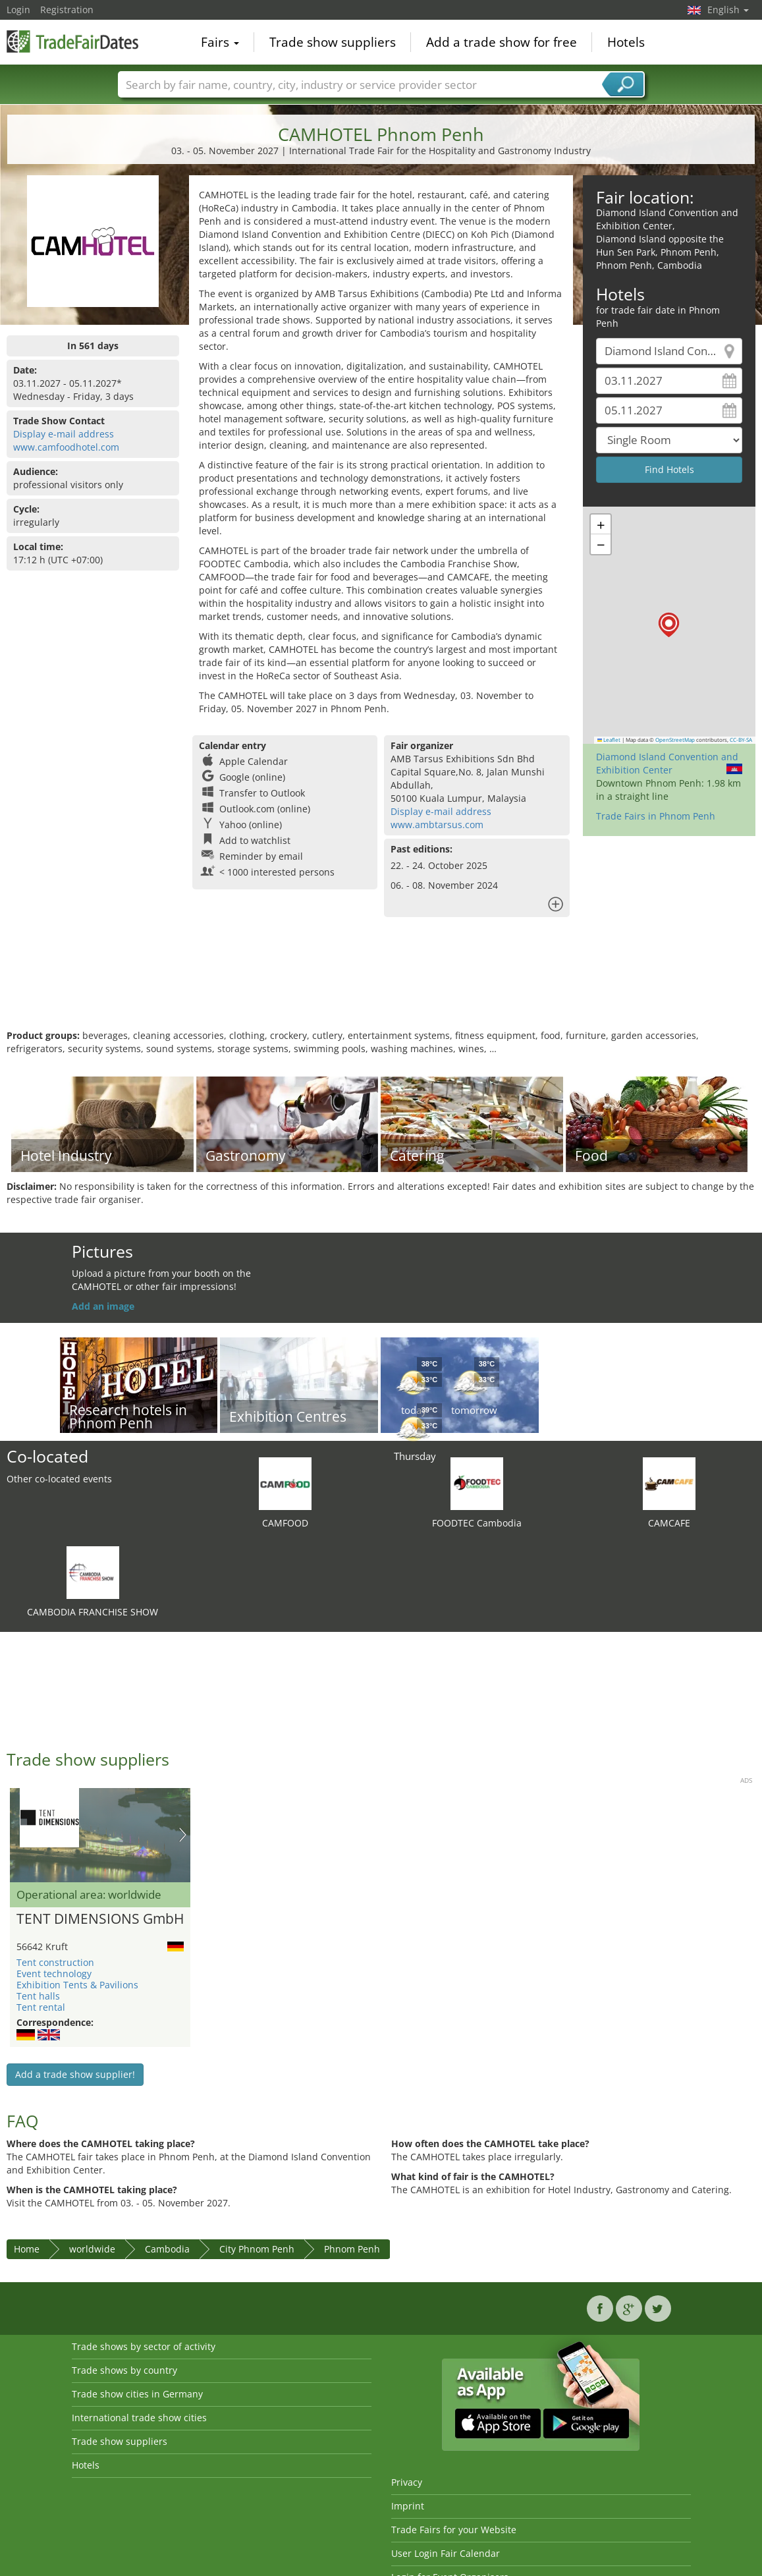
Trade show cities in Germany (137, 2394)
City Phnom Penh (256, 2249)
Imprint (407, 2506)
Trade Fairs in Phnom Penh (655, 816)
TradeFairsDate (72, 41)
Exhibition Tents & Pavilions (77, 1984)
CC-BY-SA (741, 740)
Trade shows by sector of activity (143, 2346)
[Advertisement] (379, 986)
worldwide (92, 2249)
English (728, 9)
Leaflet (609, 740)
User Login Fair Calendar (445, 2553)
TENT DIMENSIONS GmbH (100, 1919)
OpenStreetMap (675, 740)
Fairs (220, 42)
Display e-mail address (63, 434)
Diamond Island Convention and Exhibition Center (667, 763)
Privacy (406, 2482)
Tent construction (55, 1962)
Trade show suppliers (332, 42)
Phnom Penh (352, 2249)
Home (27, 2249)
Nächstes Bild (182, 1835)
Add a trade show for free (501, 42)
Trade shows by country (124, 2370)
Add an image (103, 1306)
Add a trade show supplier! (75, 2074)
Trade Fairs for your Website (453, 2529)
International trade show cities (139, 2417)
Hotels (626, 42)
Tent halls (38, 1996)
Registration (67, 9)
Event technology (54, 1973)
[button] (668, 624)
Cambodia (167, 2249)
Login (18, 9)
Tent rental (40, 2007)
